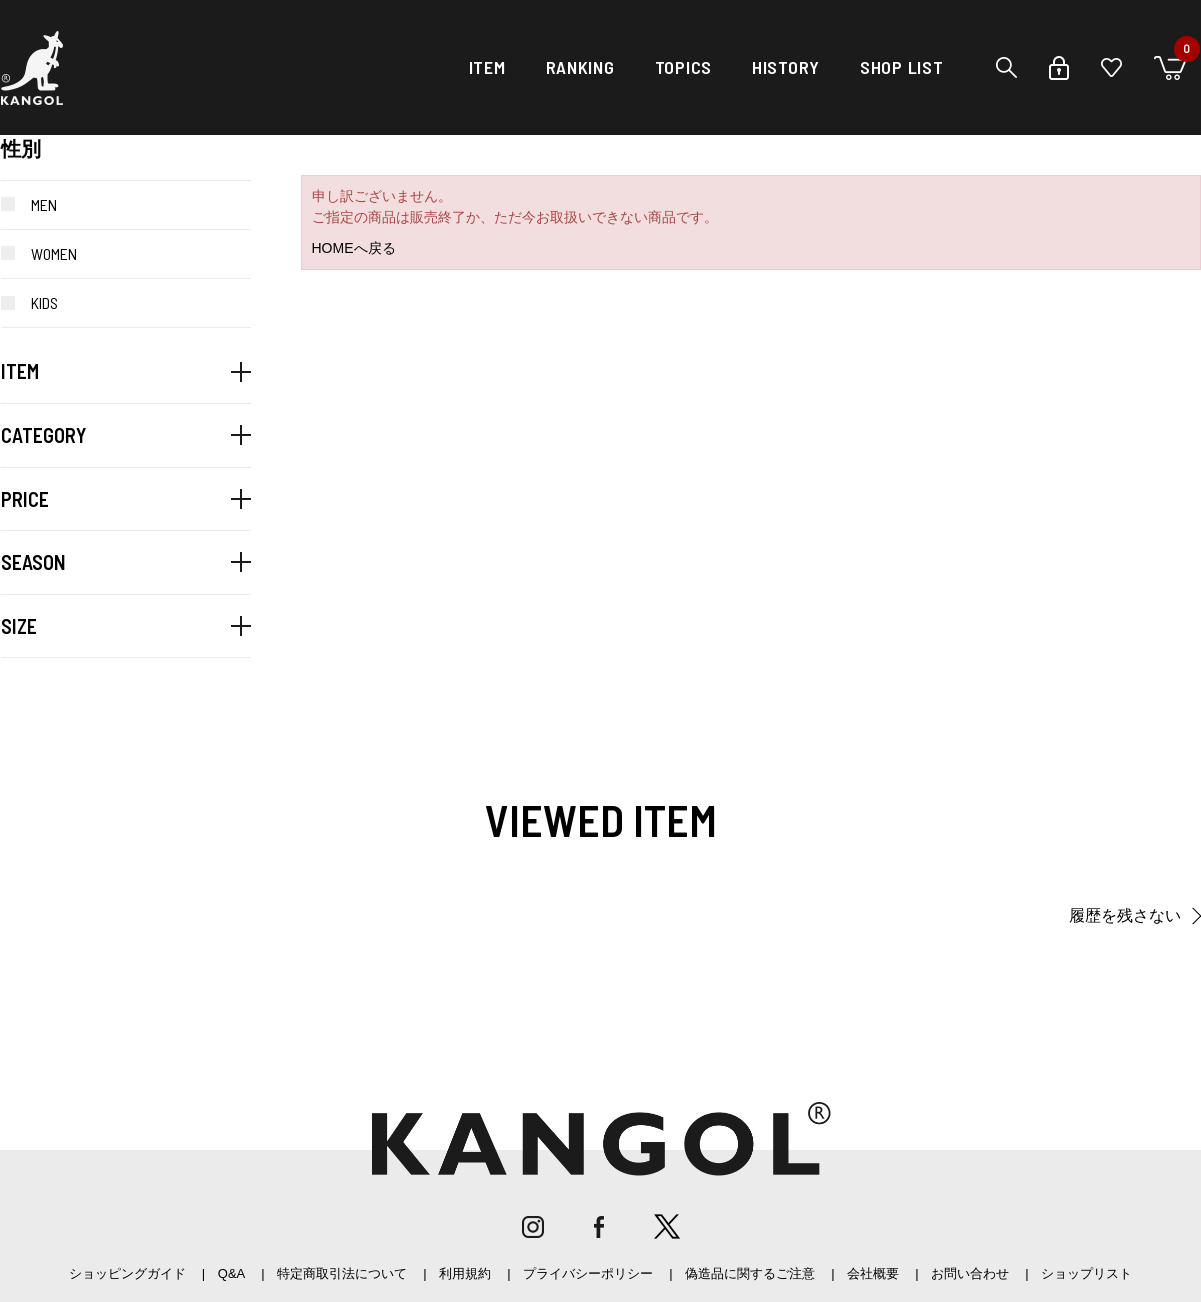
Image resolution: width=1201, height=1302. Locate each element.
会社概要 (873, 1273)
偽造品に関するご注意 (750, 1273)
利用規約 (465, 1273)
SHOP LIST (901, 67)
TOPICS (683, 67)
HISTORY (786, 67)
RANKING (580, 67)
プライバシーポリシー (588, 1273)
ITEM (487, 67)
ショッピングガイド (127, 1273)
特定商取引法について (342, 1273)
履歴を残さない (1125, 915)
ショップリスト (1086, 1273)
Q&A (231, 1273)
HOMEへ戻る (354, 248)
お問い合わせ (970, 1273)
